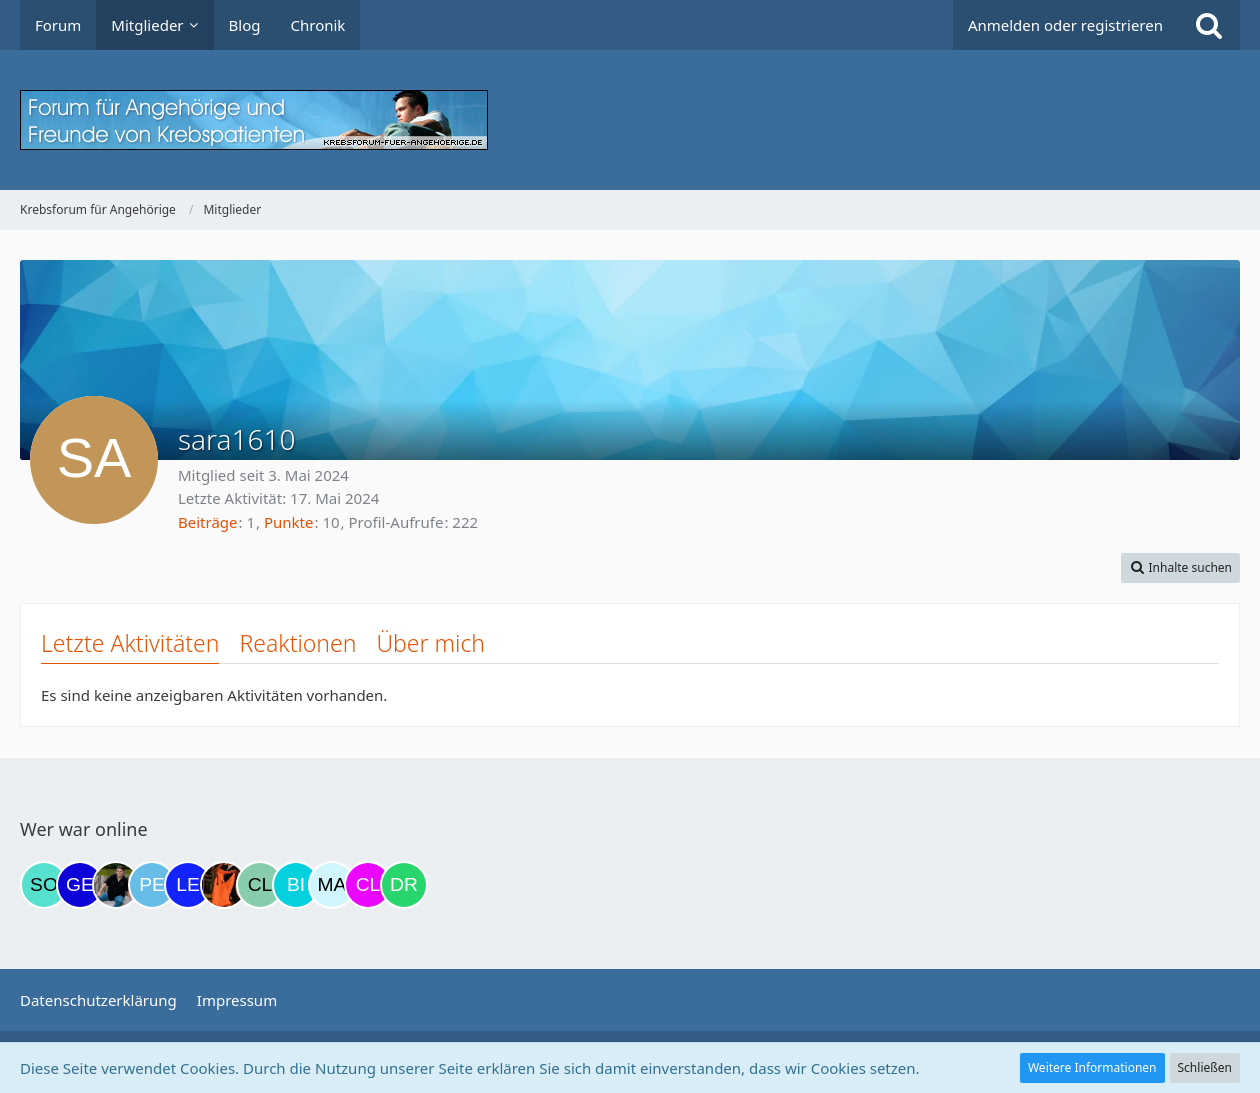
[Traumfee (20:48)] (224, 885)
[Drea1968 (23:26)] (404, 885)
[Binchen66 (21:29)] (296, 885)
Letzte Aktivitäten (130, 643)
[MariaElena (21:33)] (332, 885)
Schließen (1205, 1067)
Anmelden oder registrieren (1065, 25)
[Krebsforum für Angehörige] (630, 120)
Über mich (430, 643)
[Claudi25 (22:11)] (368, 885)
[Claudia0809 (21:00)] (260, 885)
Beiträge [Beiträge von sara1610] (208, 522)
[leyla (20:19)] (188, 885)
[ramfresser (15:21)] (116, 885)
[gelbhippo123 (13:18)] (80, 885)
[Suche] (1209, 25)
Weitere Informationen (1092, 1067)
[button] (1180, 568)
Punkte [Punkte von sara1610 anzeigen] (289, 522)
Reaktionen (297, 643)
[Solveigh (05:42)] (44, 885)
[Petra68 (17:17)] (152, 885)
